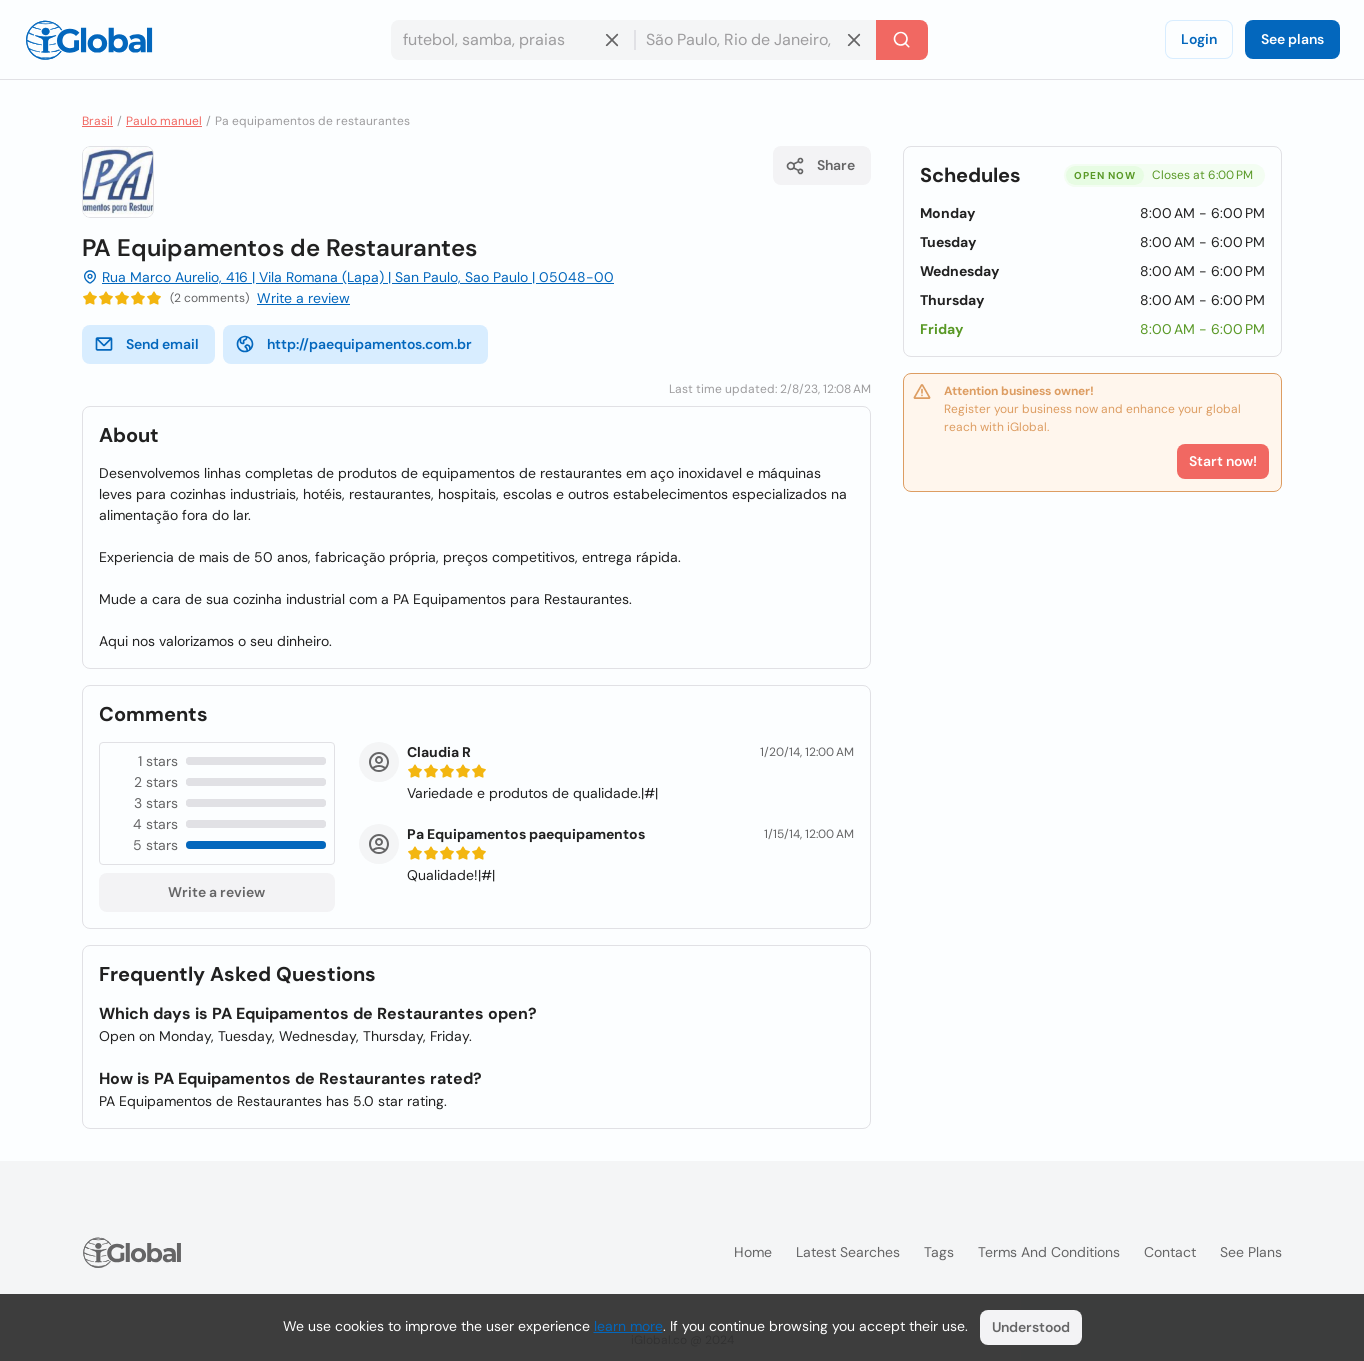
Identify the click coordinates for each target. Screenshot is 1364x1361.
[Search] (902, 40)
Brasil (97, 121)
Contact (1170, 1252)
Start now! (1223, 461)
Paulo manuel (164, 121)
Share (820, 166)
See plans (1292, 39)
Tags (939, 1252)
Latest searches (848, 1252)
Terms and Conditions (1049, 1252)
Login (1199, 39)
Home (753, 1252)
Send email (146, 344)
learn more (628, 1326)
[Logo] (89, 40)
